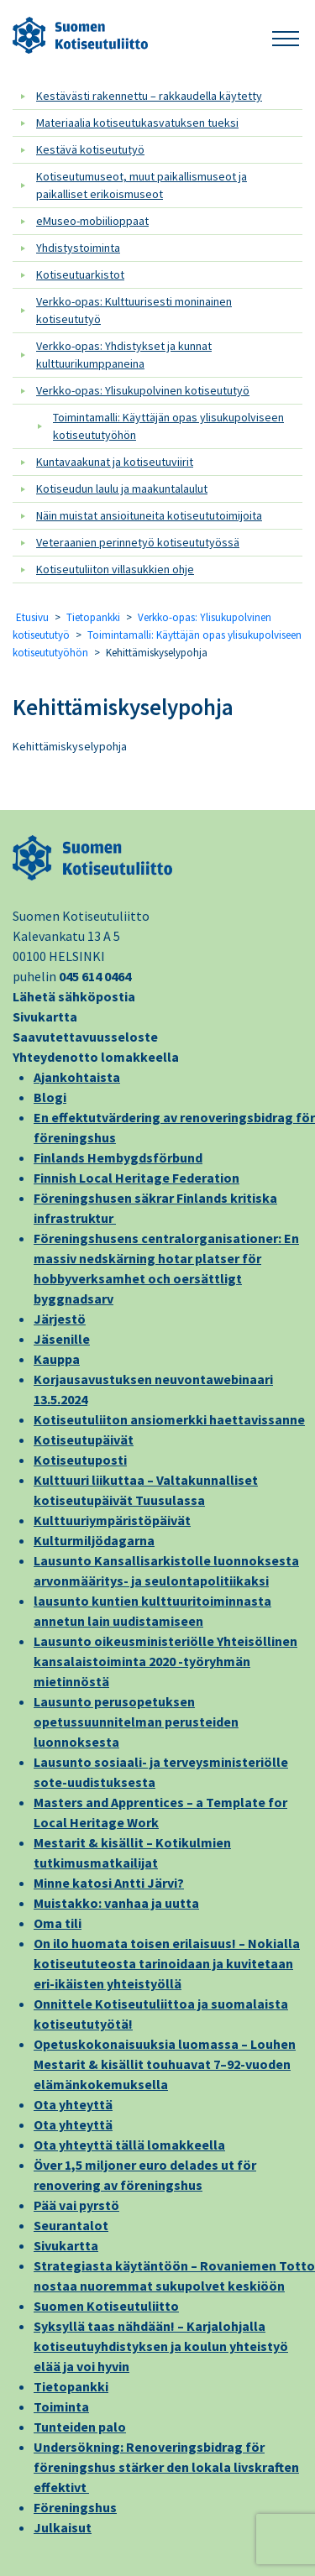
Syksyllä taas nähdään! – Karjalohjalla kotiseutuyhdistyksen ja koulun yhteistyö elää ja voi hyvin (161, 2346)
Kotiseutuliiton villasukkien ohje (115, 569)
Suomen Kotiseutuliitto (106, 2305)
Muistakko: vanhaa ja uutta (116, 1902)
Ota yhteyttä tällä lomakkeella (129, 2144)
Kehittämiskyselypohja (123, 706)
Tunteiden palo (80, 2426)
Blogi (50, 1097)
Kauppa (57, 1359)
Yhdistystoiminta (78, 247)
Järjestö (60, 1318)
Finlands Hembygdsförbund (118, 1157)
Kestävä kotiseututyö (90, 149)
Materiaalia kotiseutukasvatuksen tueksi (137, 122)
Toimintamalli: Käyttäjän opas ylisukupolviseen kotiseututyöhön (168, 426)
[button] (285, 35)
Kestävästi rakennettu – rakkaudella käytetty (149, 95)
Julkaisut (63, 2527)
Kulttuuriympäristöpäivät (112, 1520)
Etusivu (32, 617)
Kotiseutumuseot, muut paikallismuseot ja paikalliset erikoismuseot (141, 185)
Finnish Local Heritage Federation (136, 1177)
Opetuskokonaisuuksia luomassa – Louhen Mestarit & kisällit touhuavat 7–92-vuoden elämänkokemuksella (165, 2064)
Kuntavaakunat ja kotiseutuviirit (114, 461)
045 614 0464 (95, 976)
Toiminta (61, 2406)
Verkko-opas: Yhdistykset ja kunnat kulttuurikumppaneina (124, 354)
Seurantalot (71, 2225)
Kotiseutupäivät (84, 1439)
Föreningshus (75, 2507)
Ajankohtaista (77, 1077)
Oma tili (57, 1923)
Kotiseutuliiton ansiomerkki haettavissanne (169, 1419)
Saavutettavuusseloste (85, 1036)
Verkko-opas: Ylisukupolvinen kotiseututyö (142, 390)
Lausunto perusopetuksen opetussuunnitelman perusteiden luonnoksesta (136, 1721)
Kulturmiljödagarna (94, 1540)
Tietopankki (93, 617)
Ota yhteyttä (73, 2104)
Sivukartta (45, 1016)
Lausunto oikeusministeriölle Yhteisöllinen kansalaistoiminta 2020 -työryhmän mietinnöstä (165, 1661)
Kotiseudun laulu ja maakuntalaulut (121, 488)
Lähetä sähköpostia (74, 996)
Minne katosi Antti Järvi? (109, 1882)
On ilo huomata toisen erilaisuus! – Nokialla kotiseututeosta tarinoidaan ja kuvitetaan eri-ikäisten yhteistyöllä (167, 1963)
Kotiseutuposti (80, 1459)
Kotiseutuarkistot (80, 274)
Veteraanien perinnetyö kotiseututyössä (137, 542)
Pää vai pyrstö (76, 2205)
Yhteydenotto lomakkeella (96, 1056)
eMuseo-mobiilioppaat (92, 220)
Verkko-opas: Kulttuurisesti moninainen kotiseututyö (134, 310)
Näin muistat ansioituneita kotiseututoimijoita (149, 515)
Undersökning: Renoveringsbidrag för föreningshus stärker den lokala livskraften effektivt (166, 2466)
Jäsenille (62, 1338)
